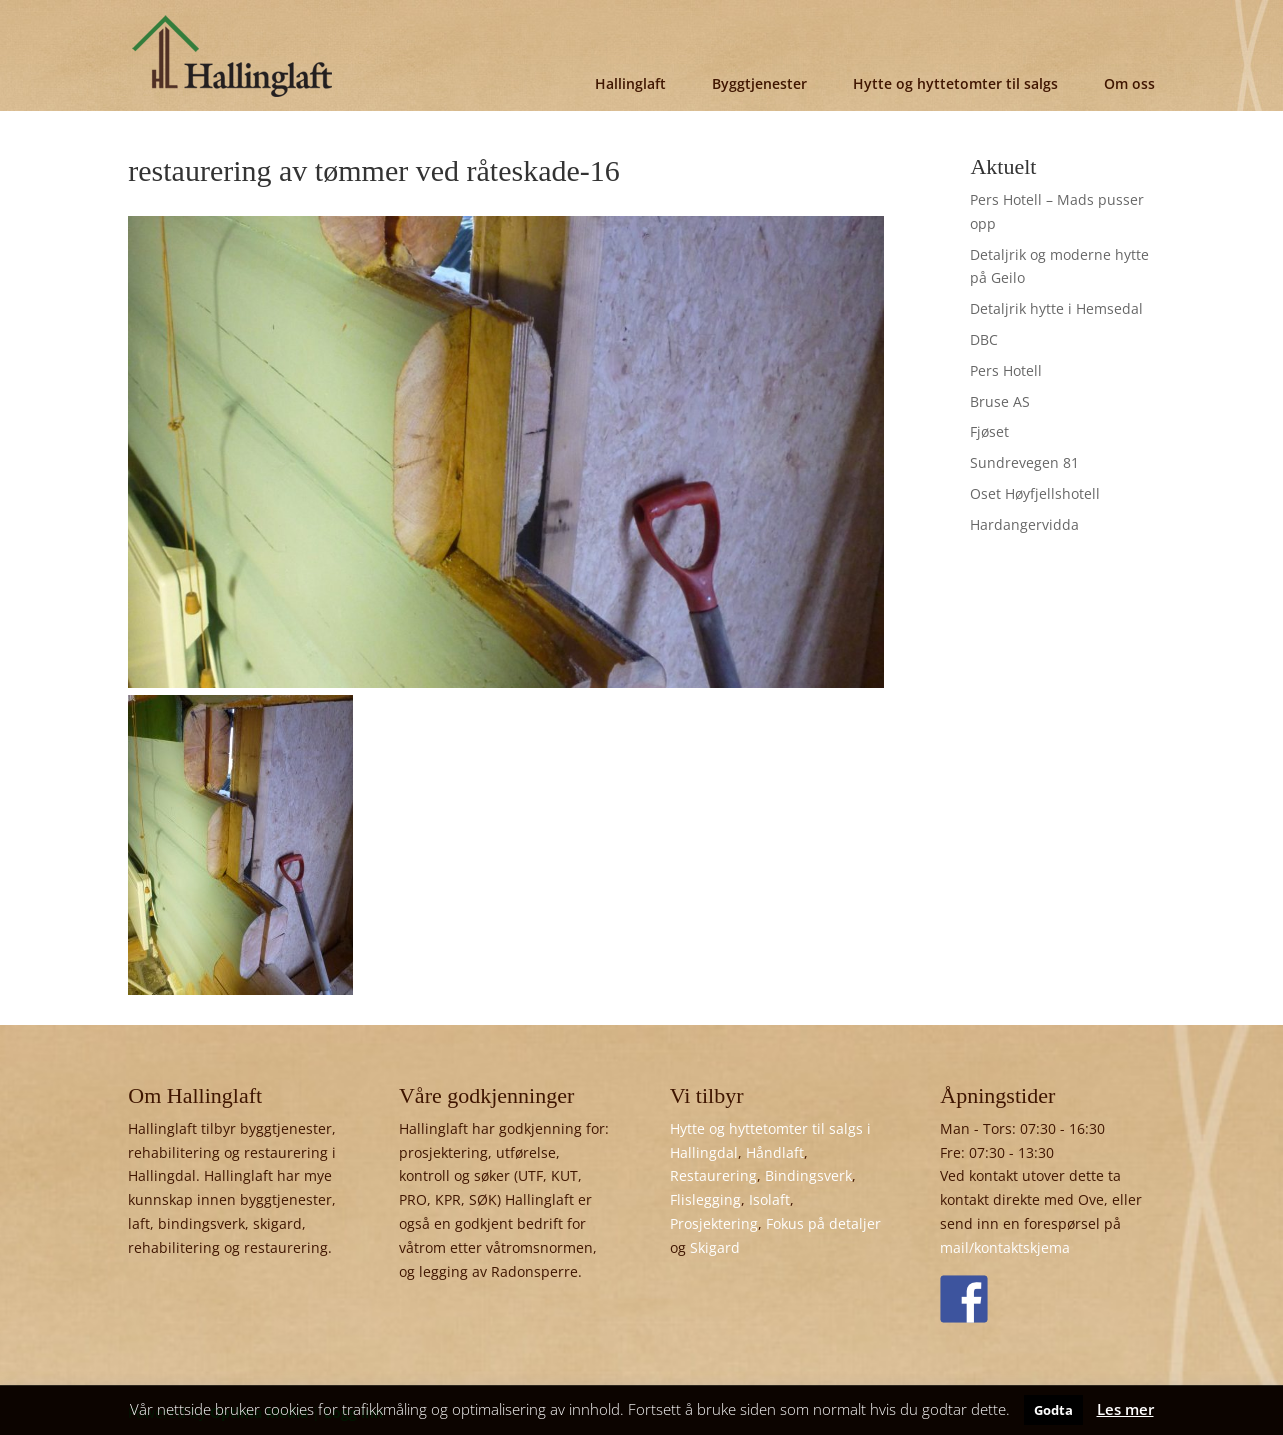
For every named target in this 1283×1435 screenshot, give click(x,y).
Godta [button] (1053, 1410)
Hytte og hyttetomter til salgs (955, 83)
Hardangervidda (1024, 524)
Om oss (1129, 83)
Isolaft (769, 1199)
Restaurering (713, 1175)
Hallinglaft (630, 83)
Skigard (715, 1247)
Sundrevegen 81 (1024, 462)
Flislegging (705, 1199)
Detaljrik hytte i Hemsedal (1056, 308)
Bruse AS (1000, 401)
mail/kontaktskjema (1005, 1247)
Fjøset (989, 431)
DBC (984, 339)
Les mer (1125, 1409)
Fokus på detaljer (823, 1223)
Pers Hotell (1006, 370)
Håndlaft (775, 1152)
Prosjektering (714, 1223)
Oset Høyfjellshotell (1035, 493)
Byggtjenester (759, 83)
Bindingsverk (808, 1175)
